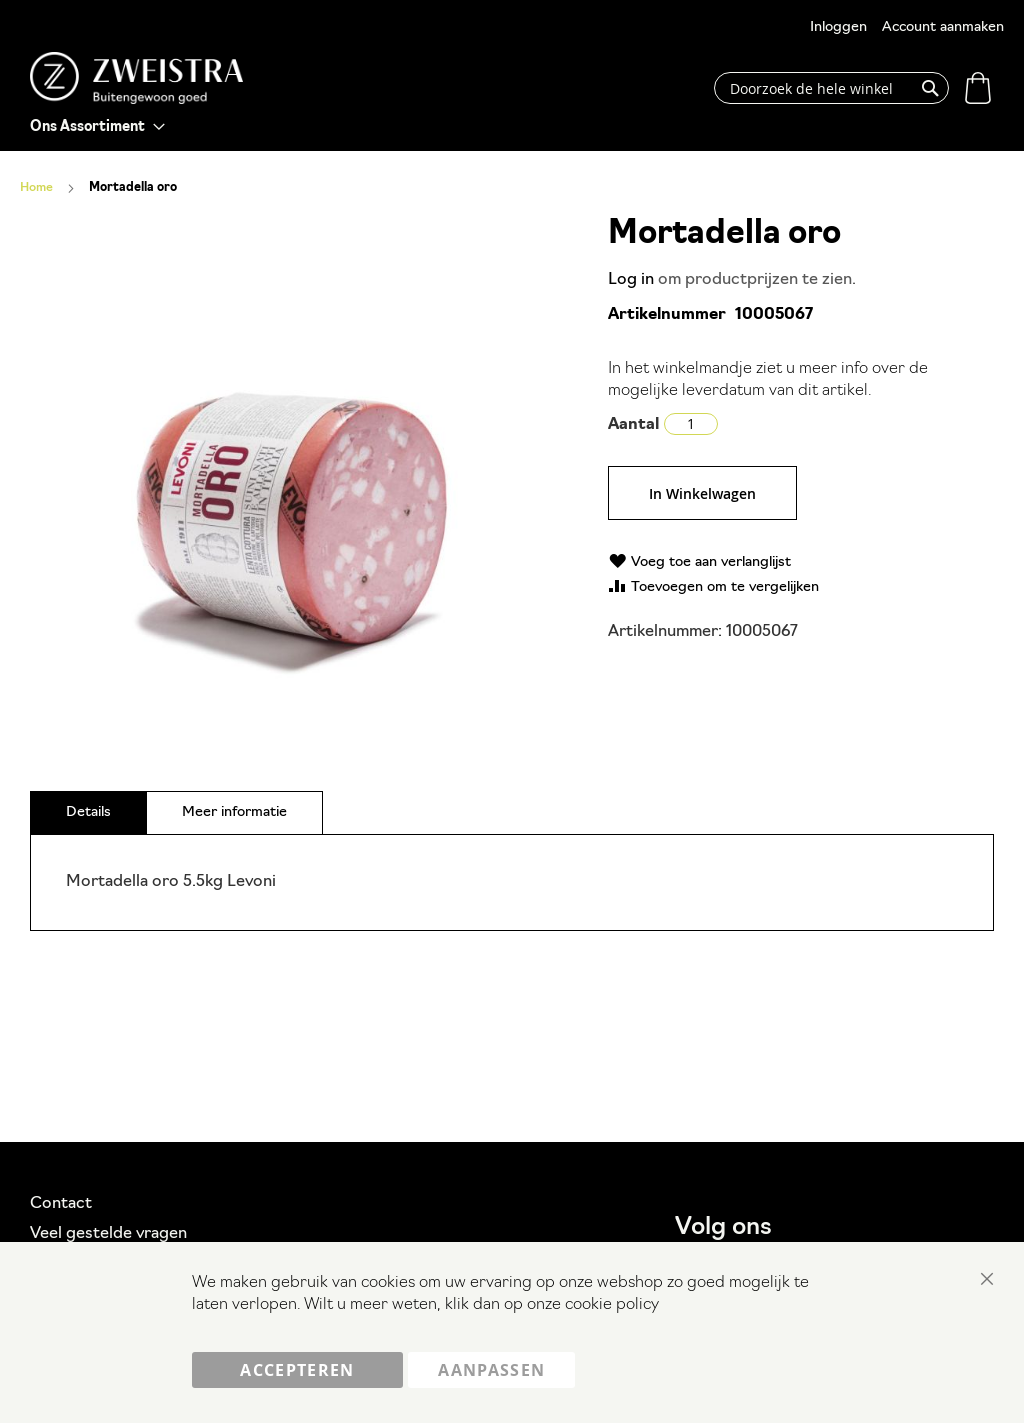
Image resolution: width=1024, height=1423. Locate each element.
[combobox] (831, 88)
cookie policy (612, 1306)
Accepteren (297, 1370)
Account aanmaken (943, 27)
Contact (61, 1204)
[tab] (88, 812)
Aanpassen (491, 1370)
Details (88, 812)
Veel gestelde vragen (108, 1234)
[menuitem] (97, 127)
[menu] (97, 127)
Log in (631, 280)
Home (36, 188)
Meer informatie (234, 812)
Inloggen (838, 27)
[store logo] (136, 78)
